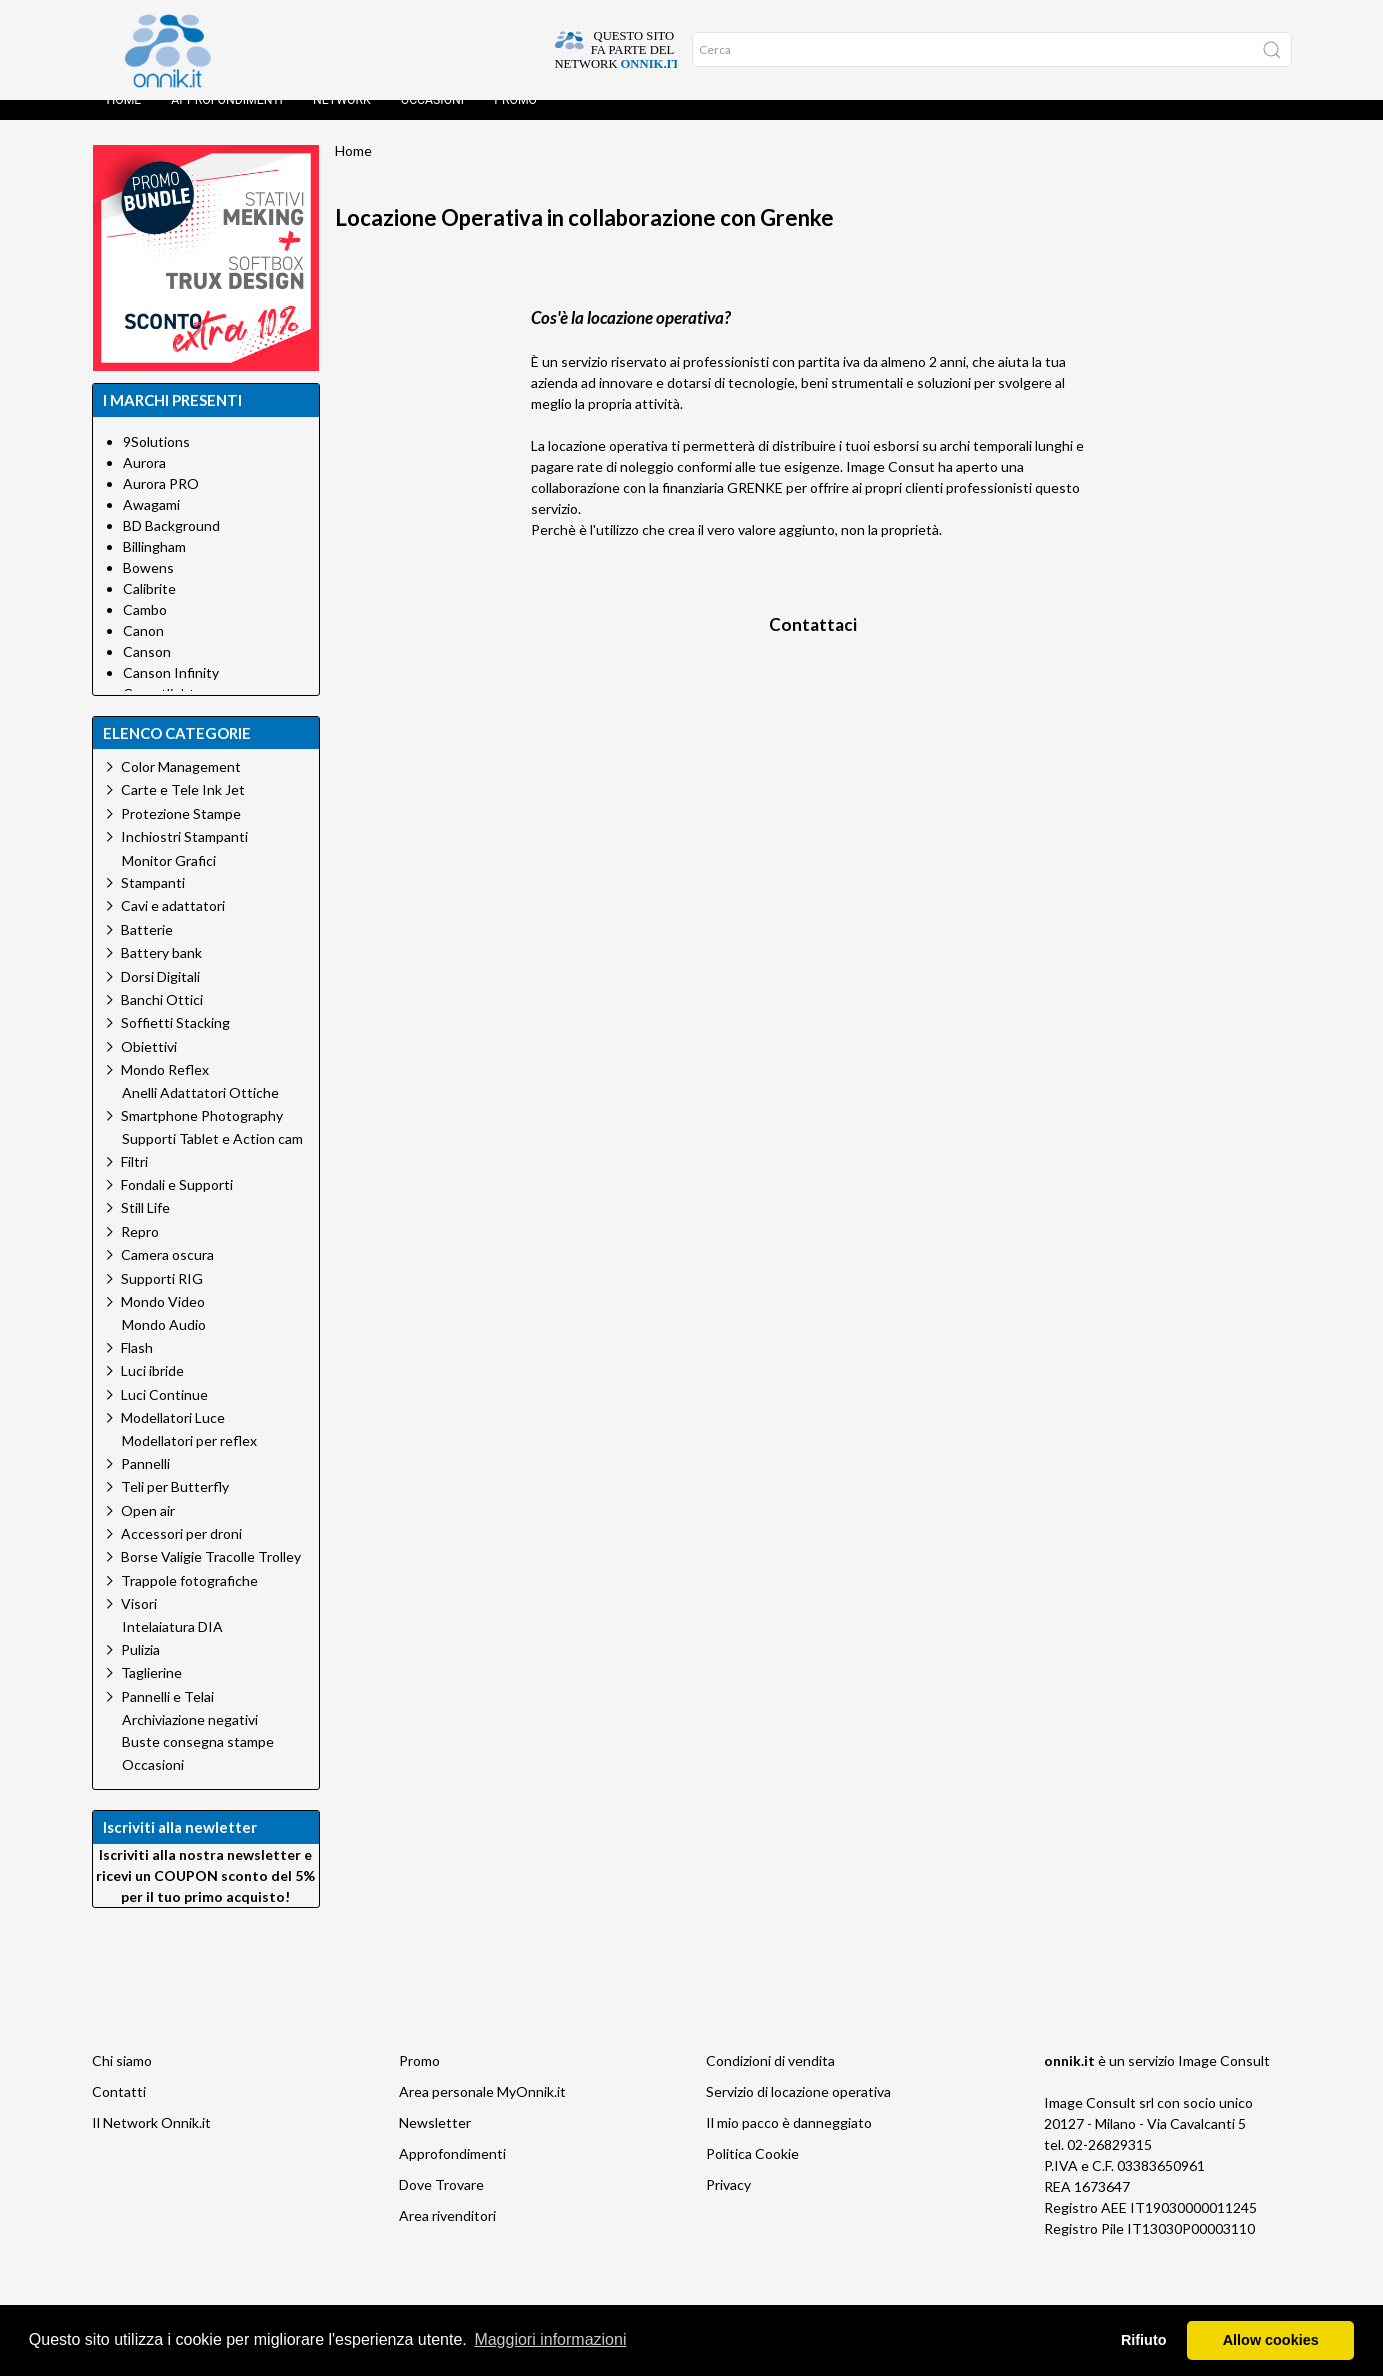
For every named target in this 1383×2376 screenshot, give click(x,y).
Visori (139, 1623)
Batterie (147, 949)
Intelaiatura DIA (172, 1647)
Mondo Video (163, 1321)
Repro (140, 1251)
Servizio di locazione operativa (798, 2111)
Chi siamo (122, 2080)
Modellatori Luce (173, 1437)
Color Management (181, 786)
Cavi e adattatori (173, 925)
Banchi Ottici (162, 1019)
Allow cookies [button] (1271, 2340)
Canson (147, 671)
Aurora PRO (161, 503)
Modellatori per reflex (189, 1461)
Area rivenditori (447, 2235)
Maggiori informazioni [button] (550, 2339)
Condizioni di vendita (770, 2080)
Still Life (145, 1227)
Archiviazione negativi (190, 1740)
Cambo (145, 629)
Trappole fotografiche (189, 1600)
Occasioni (432, 120)
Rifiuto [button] (1144, 2340)
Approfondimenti (227, 120)
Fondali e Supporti (177, 1204)
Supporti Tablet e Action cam (212, 1159)
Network (342, 120)
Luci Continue (164, 1414)
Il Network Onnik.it (151, 2142)
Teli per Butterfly (175, 1506)
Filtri (134, 1181)
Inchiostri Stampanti (184, 856)
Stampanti (153, 902)
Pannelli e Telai (167, 1716)
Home (124, 120)
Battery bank (161, 972)
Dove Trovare (441, 2204)
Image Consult (1224, 2080)
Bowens (148, 587)
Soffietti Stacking (175, 1042)
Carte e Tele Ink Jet (183, 809)
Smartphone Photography (202, 1135)
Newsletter (435, 2142)
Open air (148, 1530)
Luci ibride (152, 1390)
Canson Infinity (171, 692)
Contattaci (813, 644)
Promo (515, 120)
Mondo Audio (164, 1345)
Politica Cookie (752, 2173)
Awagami (151, 524)
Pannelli (145, 1483)
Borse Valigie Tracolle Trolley (211, 1576)
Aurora (144, 482)
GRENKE (755, 507)
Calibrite (149, 608)
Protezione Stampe (181, 833)
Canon (143, 650)
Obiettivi (149, 1066)
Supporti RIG (162, 1298)
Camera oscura (167, 1274)
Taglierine (151, 1692)
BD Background (171, 545)
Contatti (119, 2111)
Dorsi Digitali (160, 996)
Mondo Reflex (165, 1089)
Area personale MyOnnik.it (482, 2111)
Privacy (728, 2204)
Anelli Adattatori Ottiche (200, 1113)
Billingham (154, 566)
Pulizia (140, 1669)
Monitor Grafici (169, 881)
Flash (137, 1367)
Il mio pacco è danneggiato (789, 2142)
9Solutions (156, 461)
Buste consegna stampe (198, 1762)
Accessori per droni (181, 1553)
